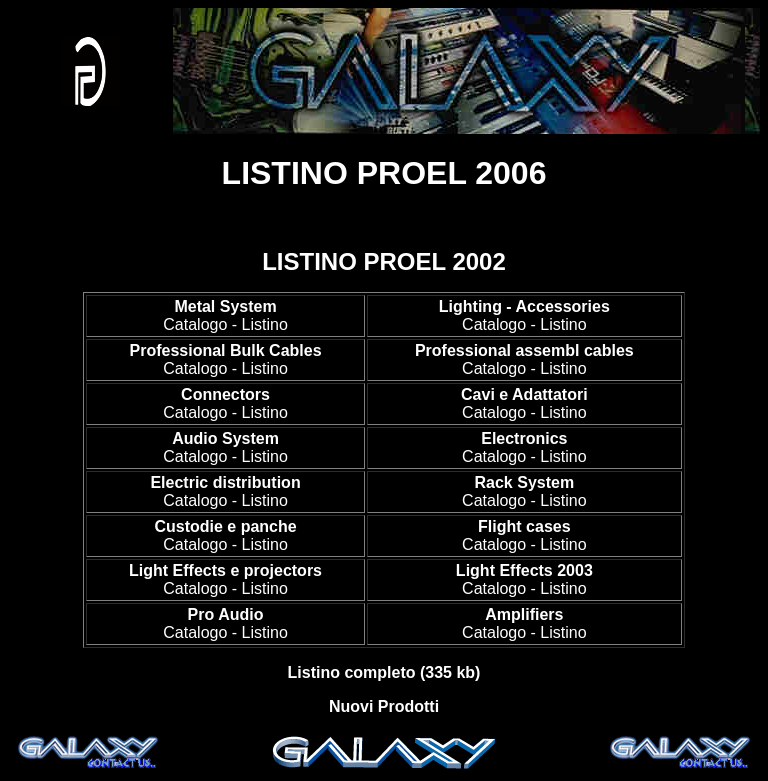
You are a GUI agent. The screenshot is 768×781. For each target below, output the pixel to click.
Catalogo (195, 324)
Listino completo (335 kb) (384, 672)
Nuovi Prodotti (384, 706)
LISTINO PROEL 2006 (384, 173)
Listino (265, 324)
